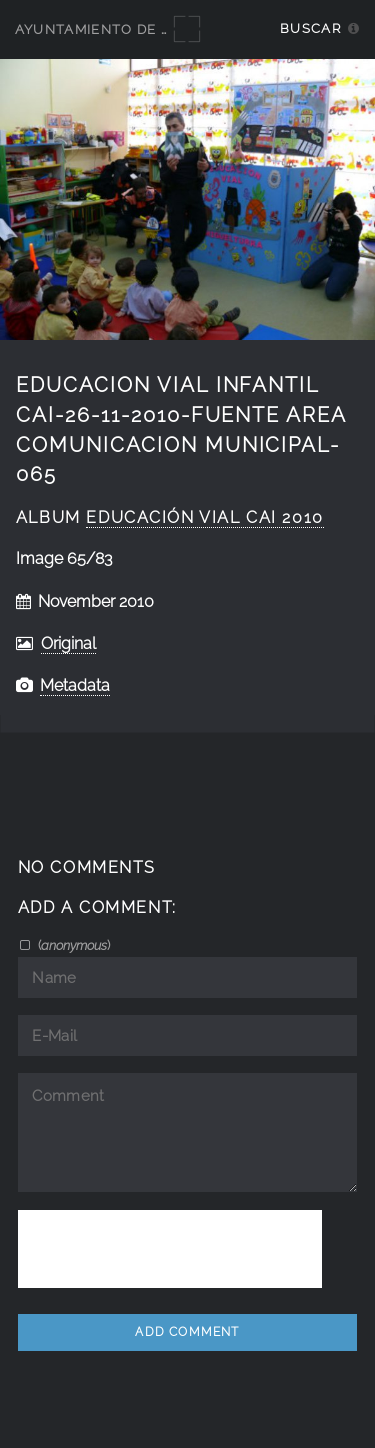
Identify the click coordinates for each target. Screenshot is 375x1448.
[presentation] (170, 1249)
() (72, 945)
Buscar (310, 28)
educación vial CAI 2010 (204, 517)
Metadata (75, 685)
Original (68, 643)
